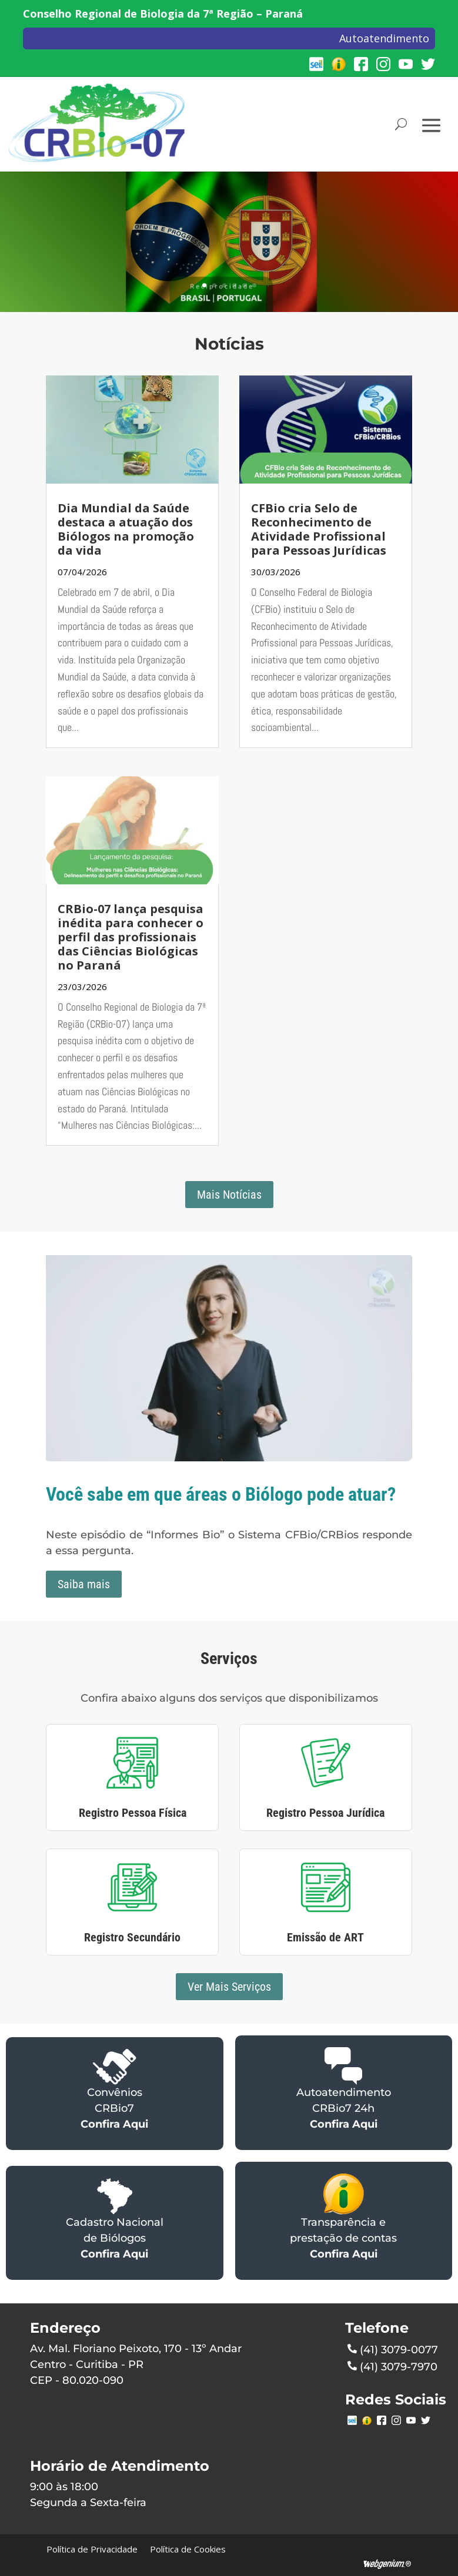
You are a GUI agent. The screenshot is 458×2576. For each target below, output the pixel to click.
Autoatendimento (384, 38)
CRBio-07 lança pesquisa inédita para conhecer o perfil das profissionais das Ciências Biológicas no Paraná (130, 937)
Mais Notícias (229, 1195)
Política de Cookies (188, 2549)
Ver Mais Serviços (229, 1987)
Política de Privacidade (92, 2549)
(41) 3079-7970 (392, 2365)
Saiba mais (84, 1584)
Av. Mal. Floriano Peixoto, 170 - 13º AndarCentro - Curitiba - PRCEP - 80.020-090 (136, 2364)
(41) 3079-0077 (392, 2348)
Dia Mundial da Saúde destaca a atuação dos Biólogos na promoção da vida (126, 529)
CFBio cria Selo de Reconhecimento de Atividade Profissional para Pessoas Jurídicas (318, 529)
